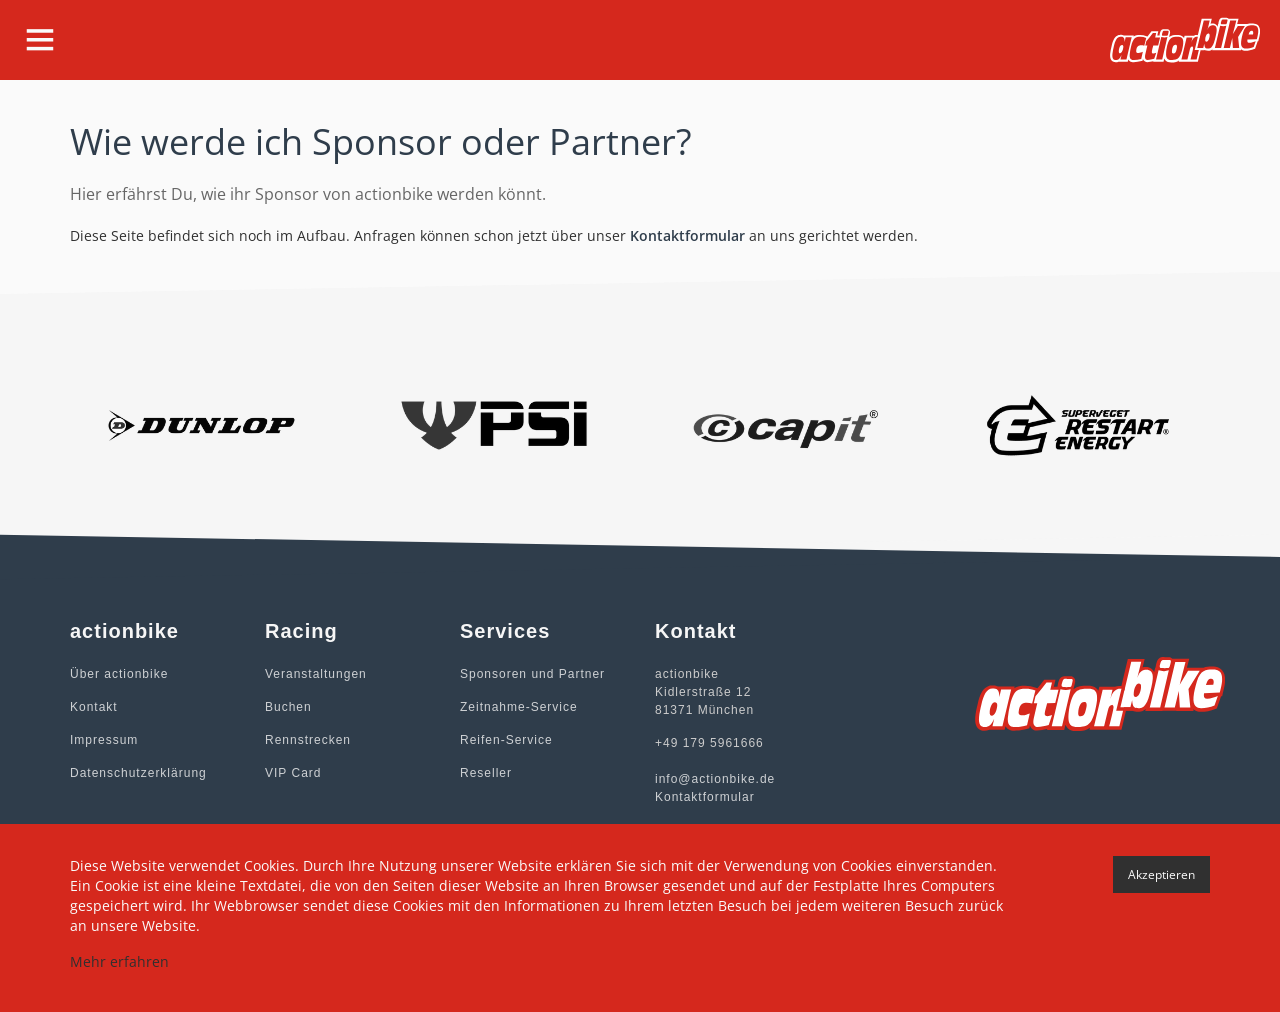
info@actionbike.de (715, 779)
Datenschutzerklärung (138, 773)
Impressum (104, 740)
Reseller (486, 773)
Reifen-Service (506, 740)
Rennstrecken (308, 740)
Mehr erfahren (119, 961)
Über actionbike (119, 674)
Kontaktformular (687, 235)
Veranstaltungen (316, 674)
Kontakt (94, 707)
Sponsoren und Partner (532, 674)
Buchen (288, 707)
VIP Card (293, 773)
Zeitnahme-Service (519, 707)
